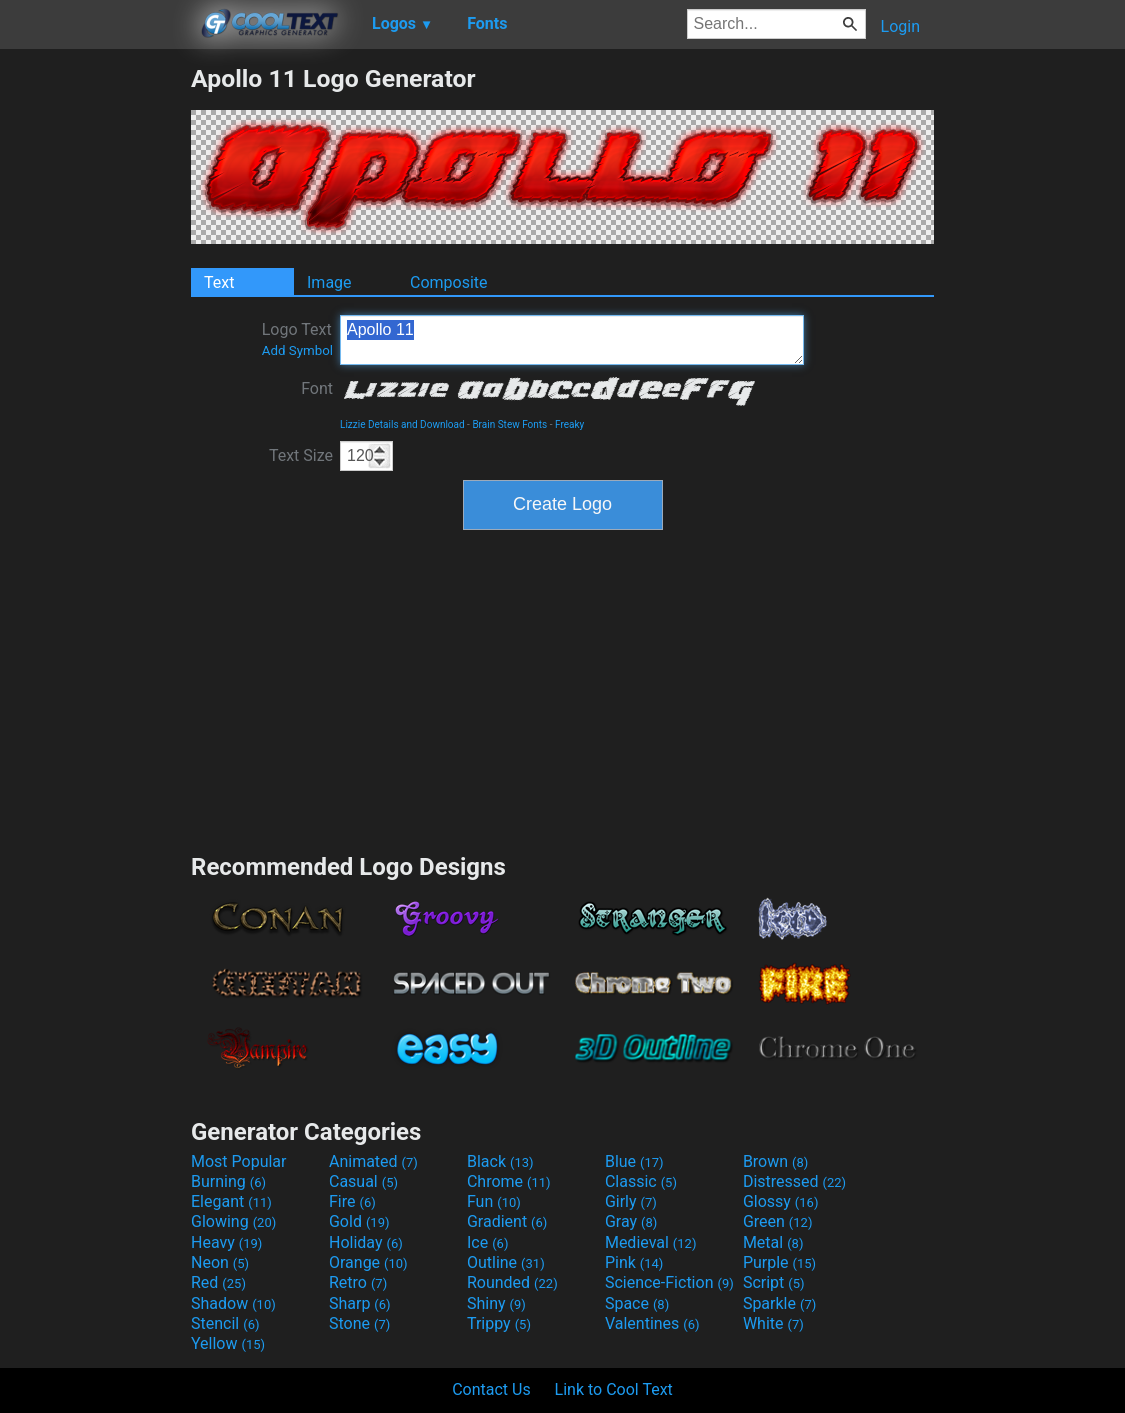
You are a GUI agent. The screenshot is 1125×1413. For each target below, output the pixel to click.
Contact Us (491, 1389)
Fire (352, 1201)
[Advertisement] (95, 364)
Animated (373, 1161)
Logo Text (297, 339)
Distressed (794, 1181)
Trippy (499, 1323)
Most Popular (239, 1161)
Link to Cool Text (614, 1389)
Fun (494, 1201)
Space (637, 1303)
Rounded (512, 1282)
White (773, 1323)
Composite (449, 282)
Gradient (507, 1221)
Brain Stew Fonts (509, 424)
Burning (228, 1181)
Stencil (225, 1323)
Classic (641, 1181)
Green (778, 1221)
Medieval (651, 1242)
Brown (775, 1161)
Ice (487, 1242)
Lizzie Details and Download (402, 424)
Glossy (781, 1201)
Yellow (228, 1343)
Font (317, 388)
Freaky (569, 424)
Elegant (231, 1201)
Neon (220, 1262)
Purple (779, 1262)
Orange (368, 1262)
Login (900, 26)
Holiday (366, 1242)
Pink (634, 1262)
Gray (631, 1221)
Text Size (301, 455)
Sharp (360, 1303)
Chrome (509, 1181)
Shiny (496, 1303)
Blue (634, 1161)
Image (329, 282)
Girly (631, 1201)
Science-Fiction (669, 1282)
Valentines (652, 1323)
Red (218, 1282)
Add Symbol (297, 350)
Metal (773, 1242)
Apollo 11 (572, 340)
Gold (359, 1221)
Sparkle (779, 1303)
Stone (359, 1323)
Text (219, 282)
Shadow (233, 1303)
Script (774, 1282)
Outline (506, 1262)
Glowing (233, 1221)
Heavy (226, 1242)
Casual (363, 1181)
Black (500, 1161)
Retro (358, 1282)
